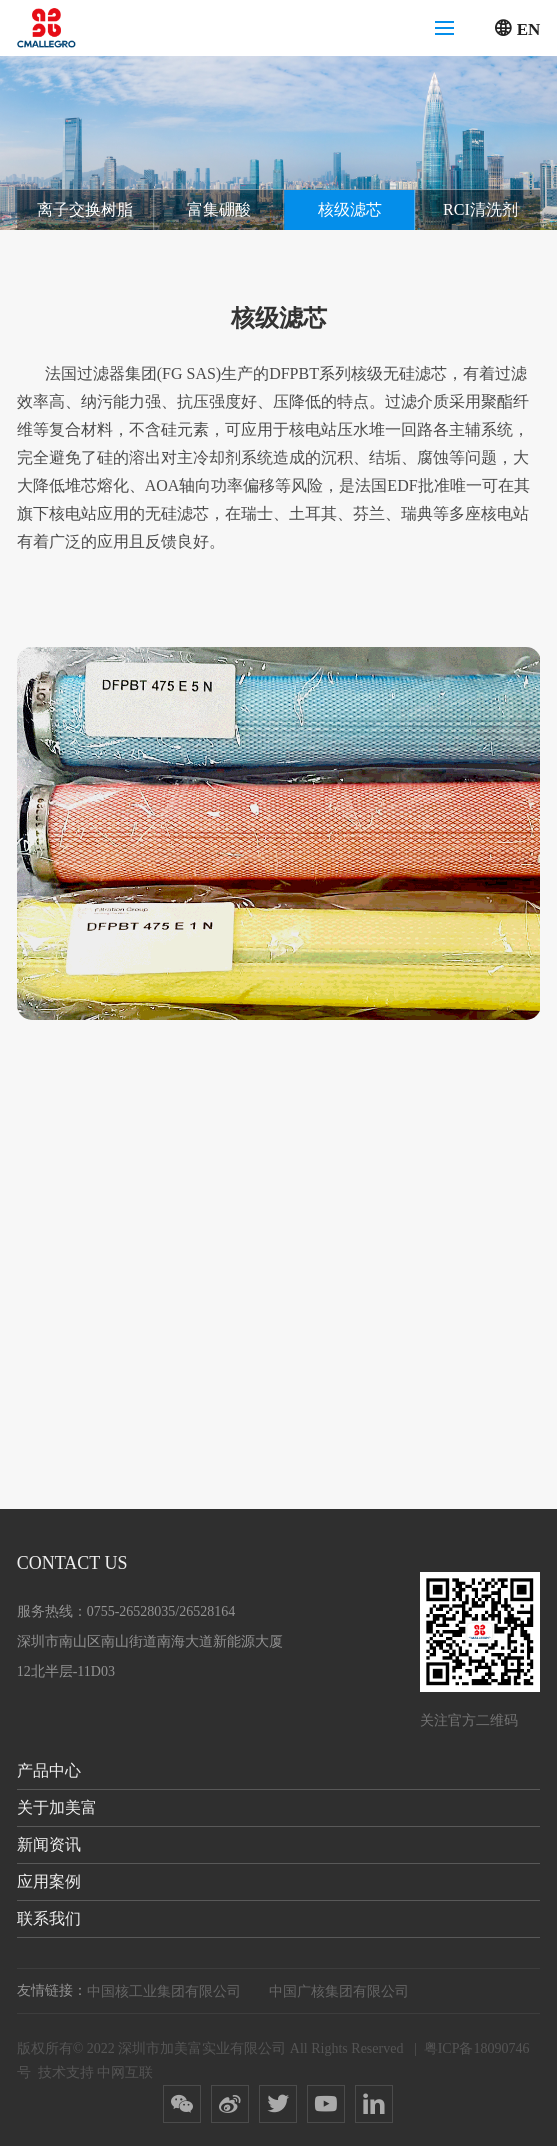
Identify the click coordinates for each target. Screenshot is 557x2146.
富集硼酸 (219, 209)
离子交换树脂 (85, 209)
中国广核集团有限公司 (339, 1991)
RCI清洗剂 (480, 209)
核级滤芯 (350, 209)
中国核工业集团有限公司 (164, 1991)
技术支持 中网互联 (96, 2072)
